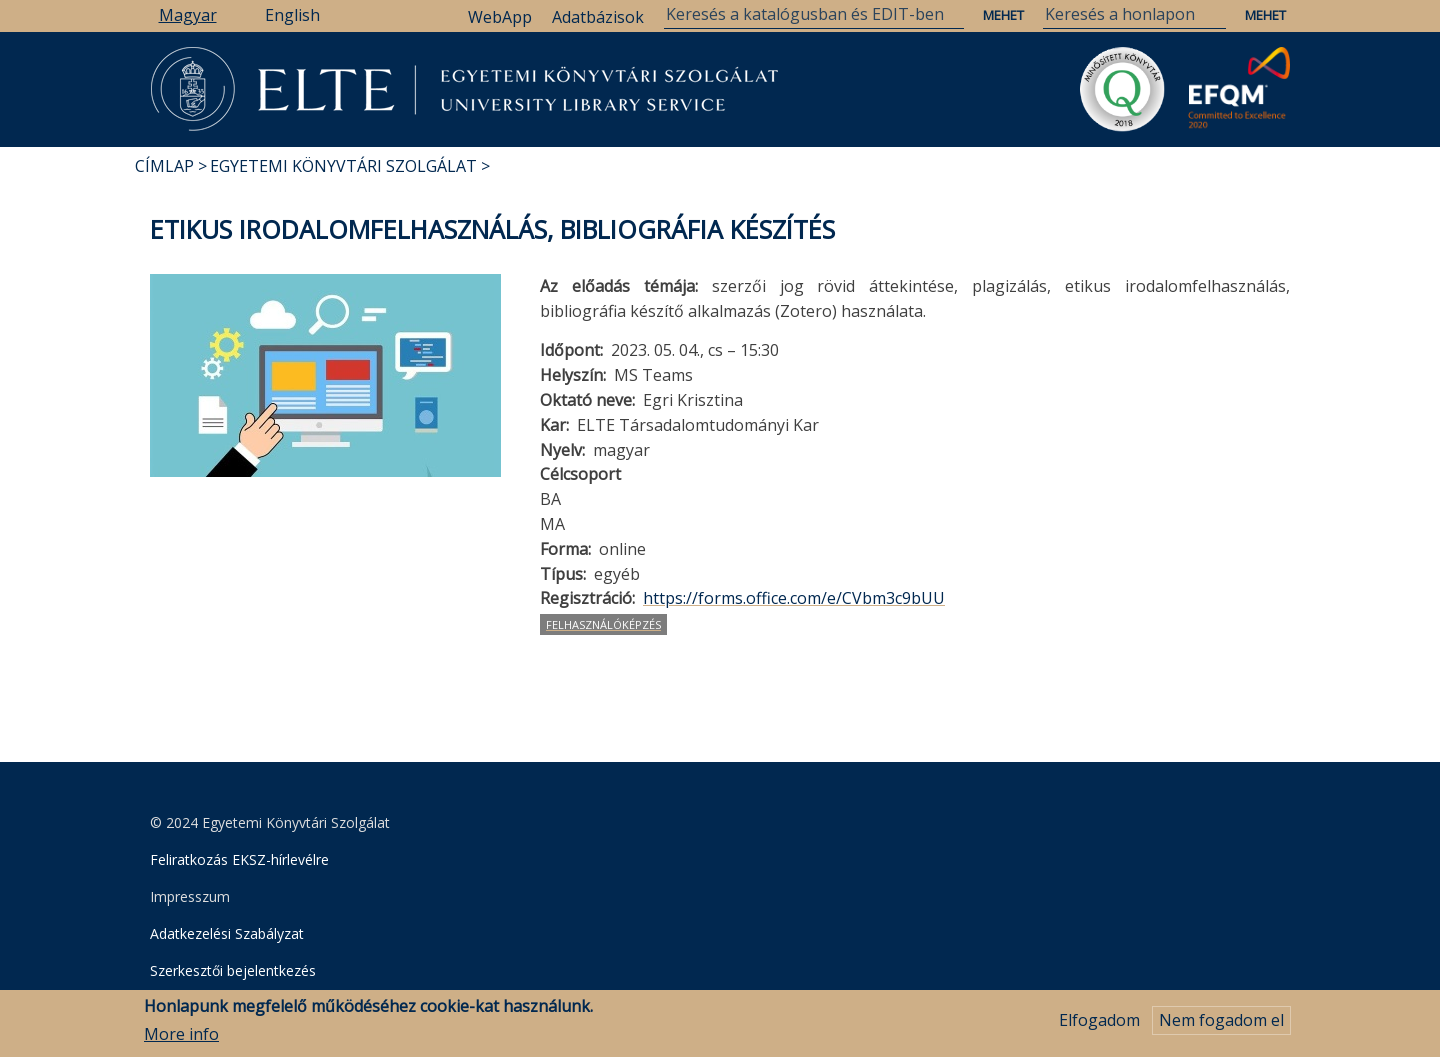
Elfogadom (1099, 1026)
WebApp (500, 17)
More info (181, 1040)
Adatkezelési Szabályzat (227, 933)
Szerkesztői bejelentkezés (233, 970)
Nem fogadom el (1221, 1026)
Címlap (164, 166)
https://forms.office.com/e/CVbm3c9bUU (794, 598)
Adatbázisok (598, 17)
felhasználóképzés (603, 624)
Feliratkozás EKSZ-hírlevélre (239, 859)
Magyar (188, 15)
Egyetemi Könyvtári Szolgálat (343, 166)
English (292, 15)
